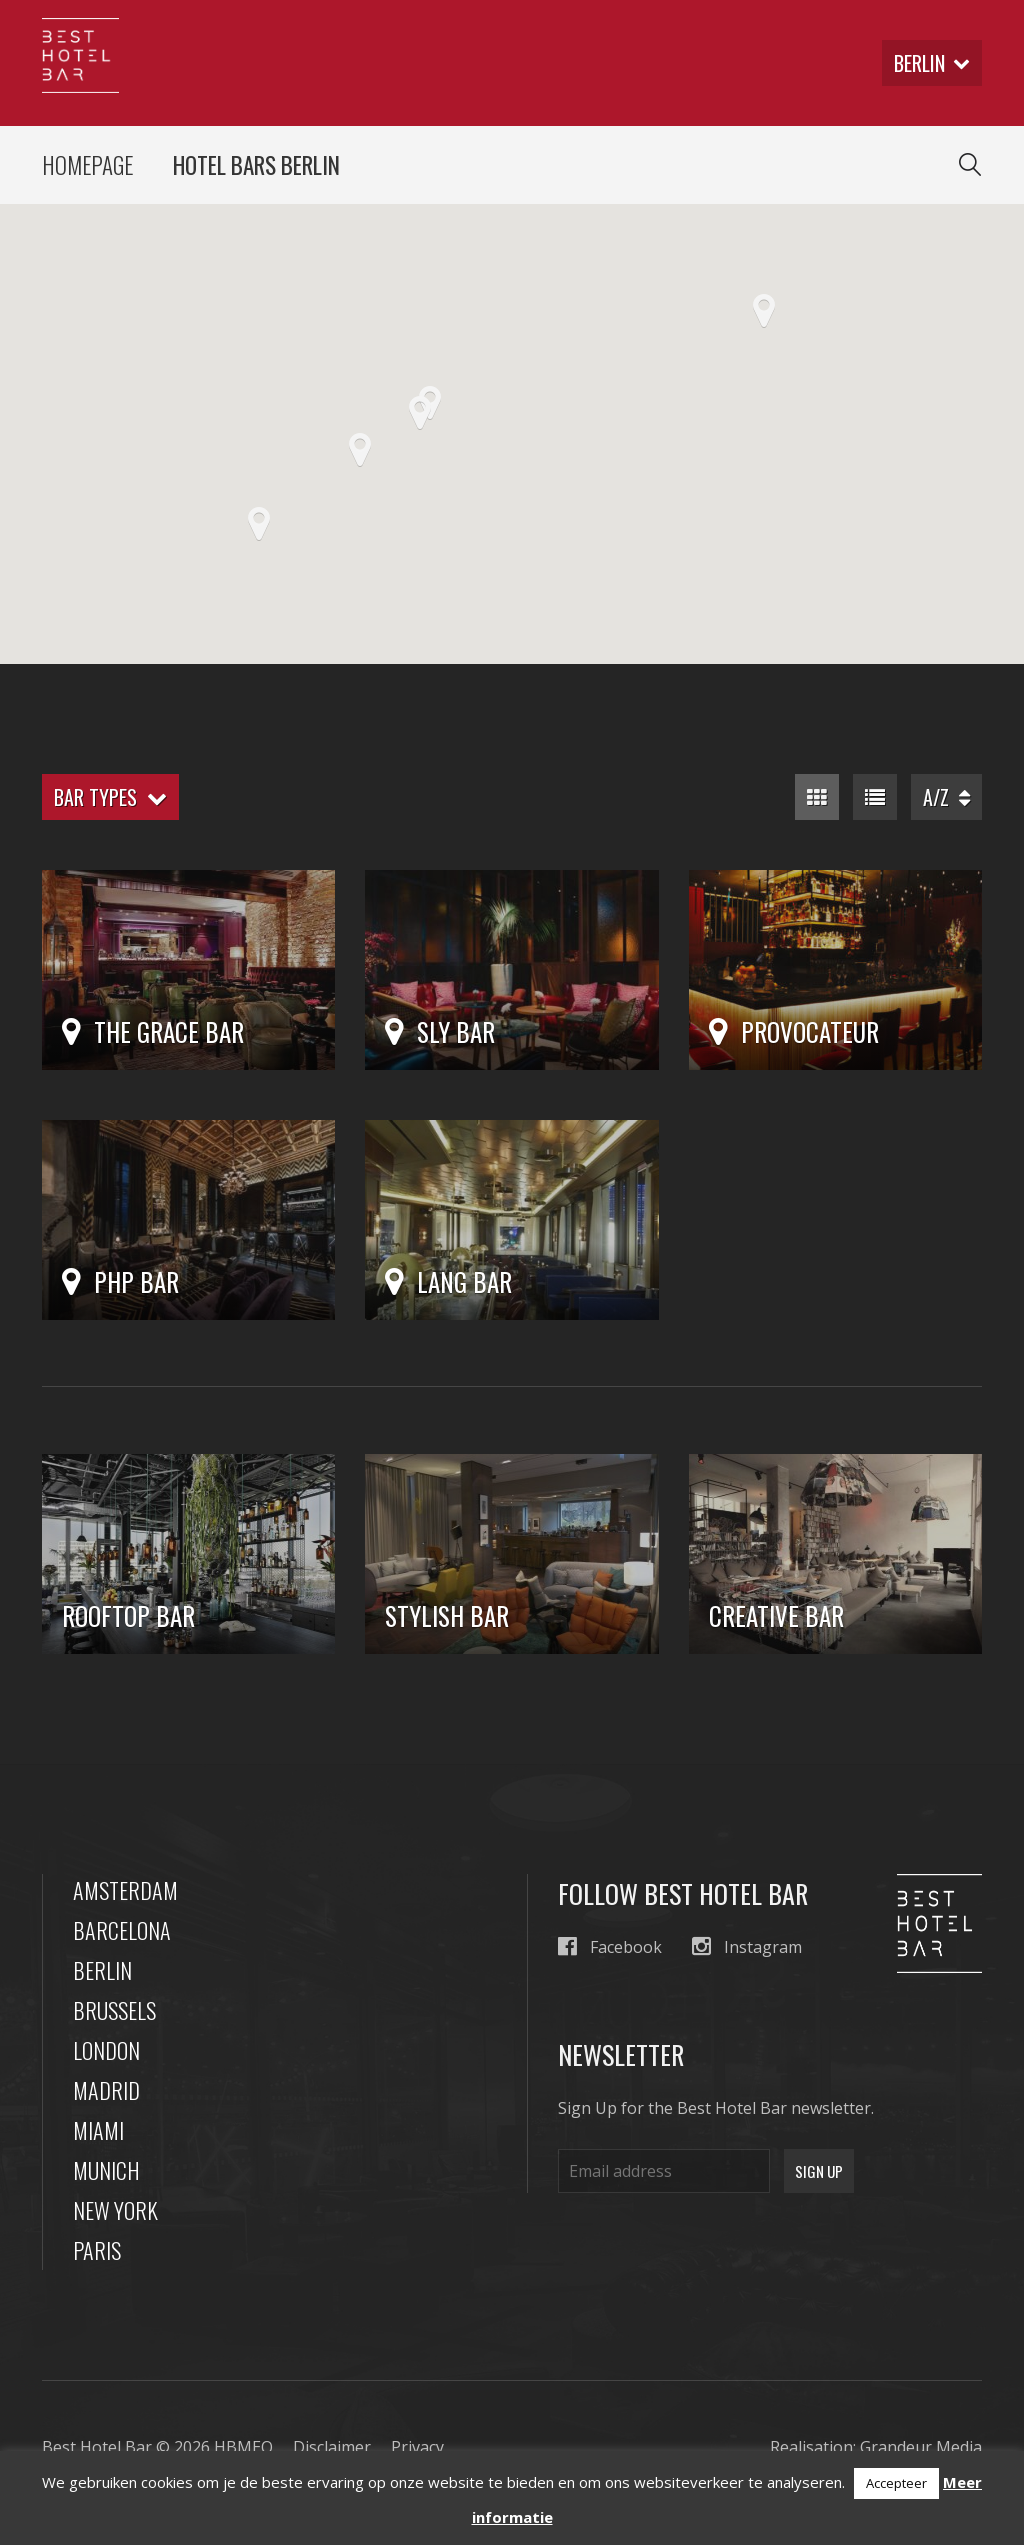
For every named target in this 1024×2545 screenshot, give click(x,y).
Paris (97, 2250)
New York (115, 2210)
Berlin (102, 1970)
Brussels (114, 2010)
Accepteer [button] (896, 2483)
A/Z (946, 797)
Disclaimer (332, 2447)
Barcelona (122, 1930)
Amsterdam (125, 1890)
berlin (932, 63)
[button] (420, 413)
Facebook (610, 1946)
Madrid (106, 2090)
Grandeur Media (921, 2447)
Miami (98, 2130)
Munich (106, 2170)
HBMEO (243, 2447)
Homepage (87, 165)
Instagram (747, 1946)
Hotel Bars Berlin (256, 165)
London (106, 2050)
